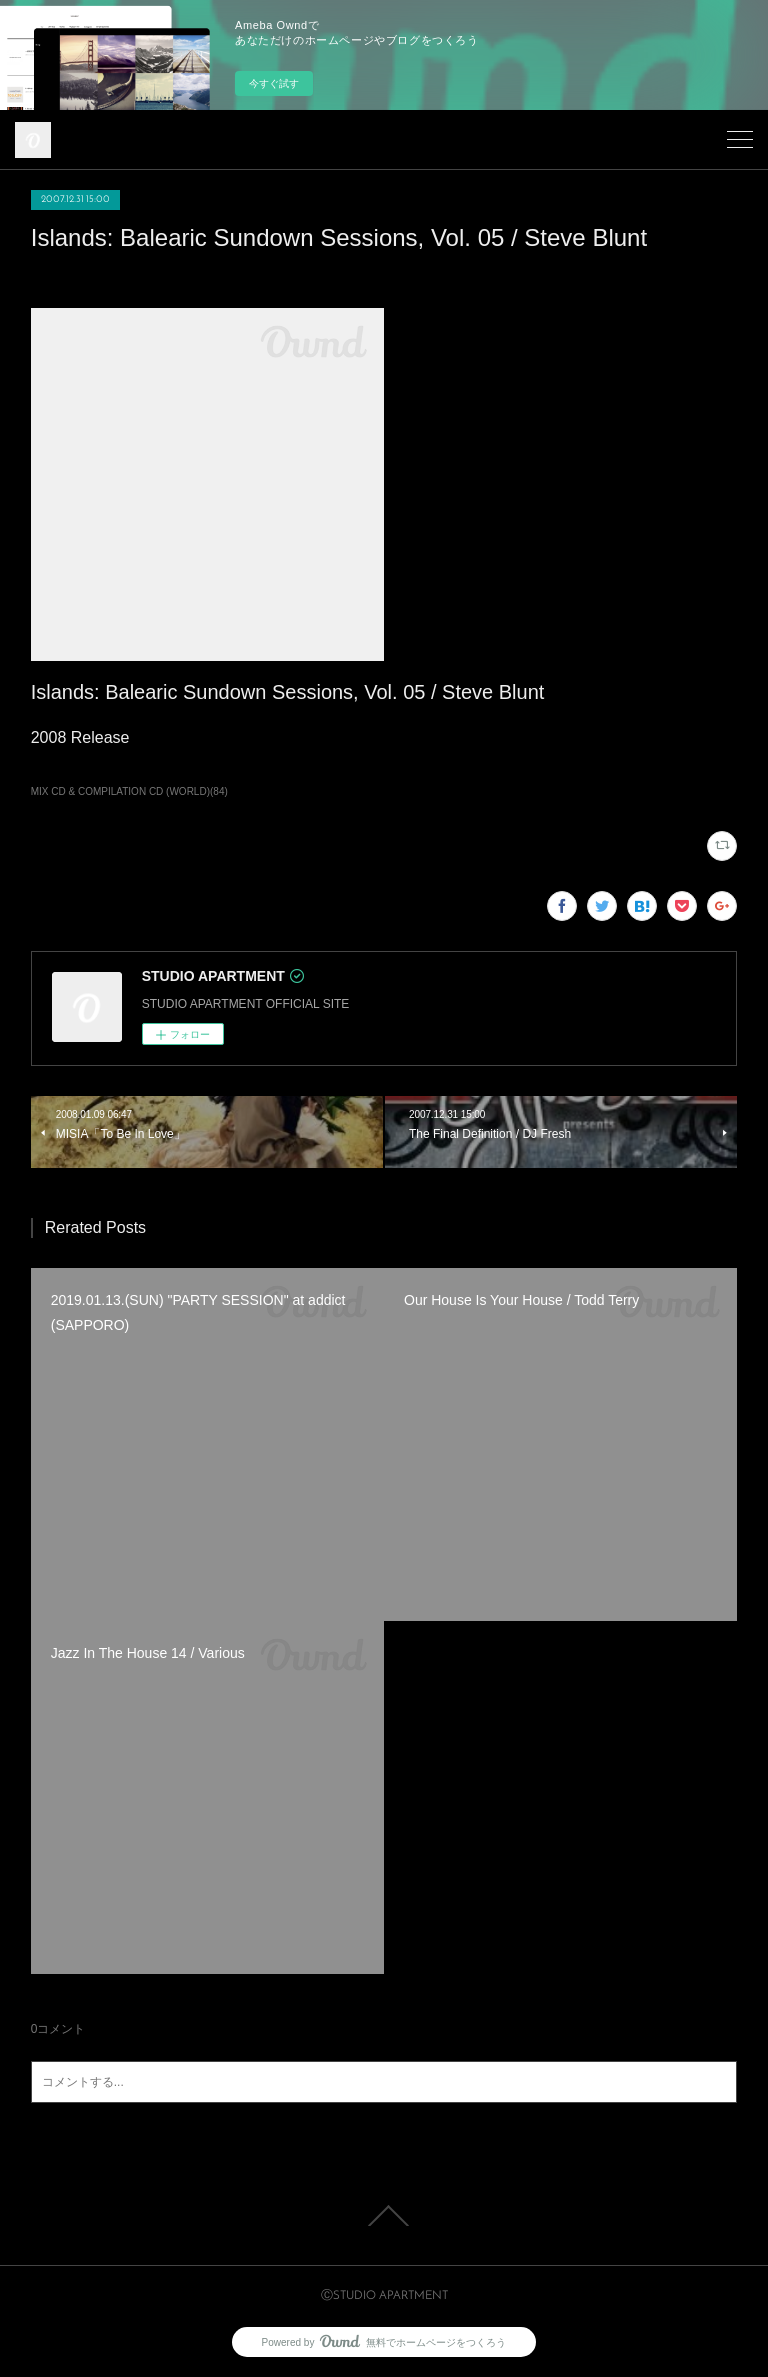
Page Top (384, 2216)
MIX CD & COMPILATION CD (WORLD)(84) (129, 791)
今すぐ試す (274, 83)
